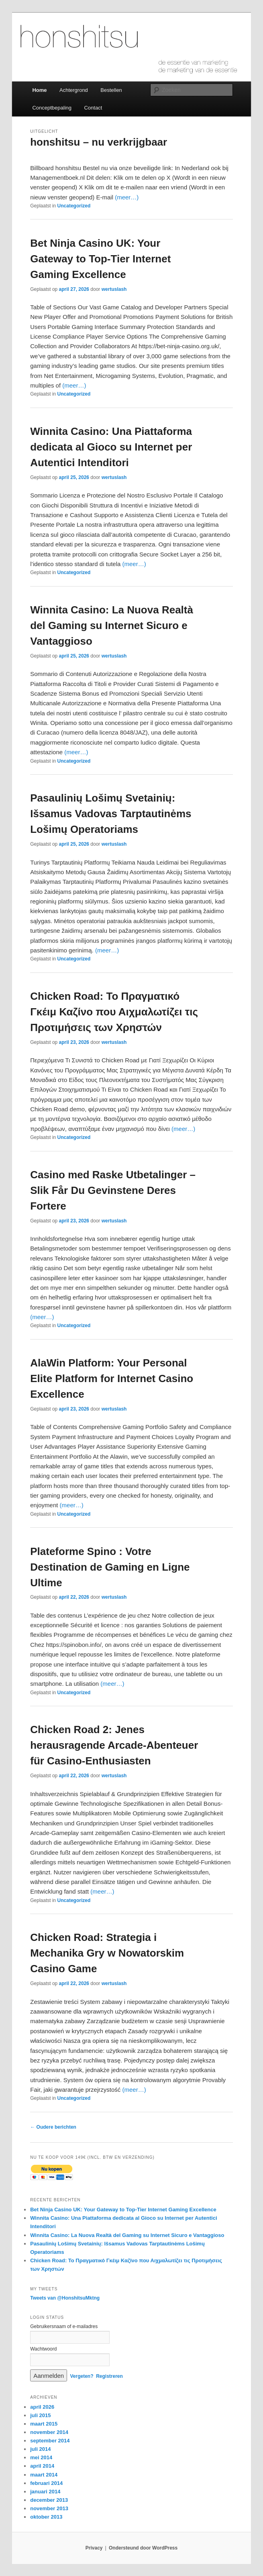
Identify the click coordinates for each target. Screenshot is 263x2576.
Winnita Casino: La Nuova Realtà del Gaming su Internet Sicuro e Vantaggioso (111, 625)
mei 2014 (41, 2457)
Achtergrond (73, 90)
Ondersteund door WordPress (143, 2548)
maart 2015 (43, 2424)
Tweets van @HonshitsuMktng (65, 2298)
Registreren (109, 2376)
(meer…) (127, 197)
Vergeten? (81, 2376)
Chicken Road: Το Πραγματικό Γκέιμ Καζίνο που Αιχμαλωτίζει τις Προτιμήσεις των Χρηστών (114, 1011)
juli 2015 (40, 2415)
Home (39, 90)
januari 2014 (45, 2492)
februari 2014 (46, 2483)
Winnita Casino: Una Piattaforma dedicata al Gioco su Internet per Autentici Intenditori (111, 447)
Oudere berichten (53, 2127)
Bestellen (111, 90)
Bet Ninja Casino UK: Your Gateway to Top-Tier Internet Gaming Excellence (100, 258)
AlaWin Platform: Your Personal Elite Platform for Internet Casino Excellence (111, 1378)
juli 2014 (40, 2449)
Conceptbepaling (51, 108)
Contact (93, 108)
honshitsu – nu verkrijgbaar (98, 142)
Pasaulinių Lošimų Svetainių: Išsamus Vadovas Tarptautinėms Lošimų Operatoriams (110, 813)
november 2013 (49, 2508)
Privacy (94, 2548)
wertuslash (114, 289)
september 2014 (49, 2441)
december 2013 (49, 2500)
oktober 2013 (46, 2517)
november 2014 (49, 2432)
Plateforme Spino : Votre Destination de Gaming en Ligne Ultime (110, 1567)
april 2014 (42, 2466)
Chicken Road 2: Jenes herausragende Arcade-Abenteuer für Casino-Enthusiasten (114, 1745)
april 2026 (42, 2407)
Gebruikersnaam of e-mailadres (64, 2326)
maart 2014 (43, 2475)
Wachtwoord (43, 2349)
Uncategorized (74, 206)
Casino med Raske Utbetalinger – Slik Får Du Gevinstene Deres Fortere (113, 1190)
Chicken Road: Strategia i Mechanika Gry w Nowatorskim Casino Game (107, 1953)
